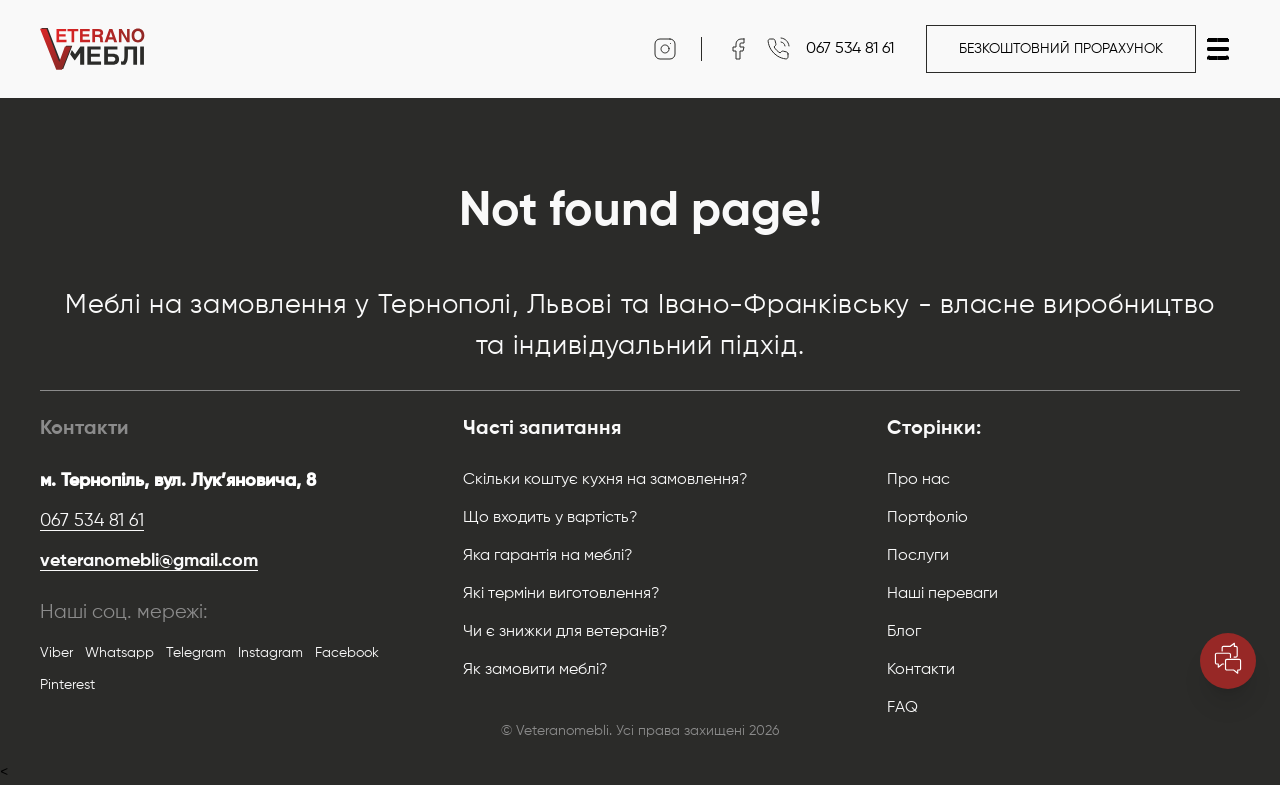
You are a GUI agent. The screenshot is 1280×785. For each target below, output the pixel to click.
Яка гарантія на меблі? (548, 556)
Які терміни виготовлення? (561, 594)
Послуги (918, 556)
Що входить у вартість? (550, 518)
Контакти (921, 670)
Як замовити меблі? (535, 670)
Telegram (196, 653)
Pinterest (67, 685)
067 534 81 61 (92, 521)
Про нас (918, 480)
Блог (904, 632)
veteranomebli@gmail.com (149, 561)
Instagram (270, 653)
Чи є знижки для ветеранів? (565, 632)
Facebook (347, 653)
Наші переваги (942, 594)
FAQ (902, 708)
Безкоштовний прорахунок (1061, 49)
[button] (1218, 49)
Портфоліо (927, 518)
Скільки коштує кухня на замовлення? (605, 480)
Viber (56, 653)
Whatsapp (119, 653)
